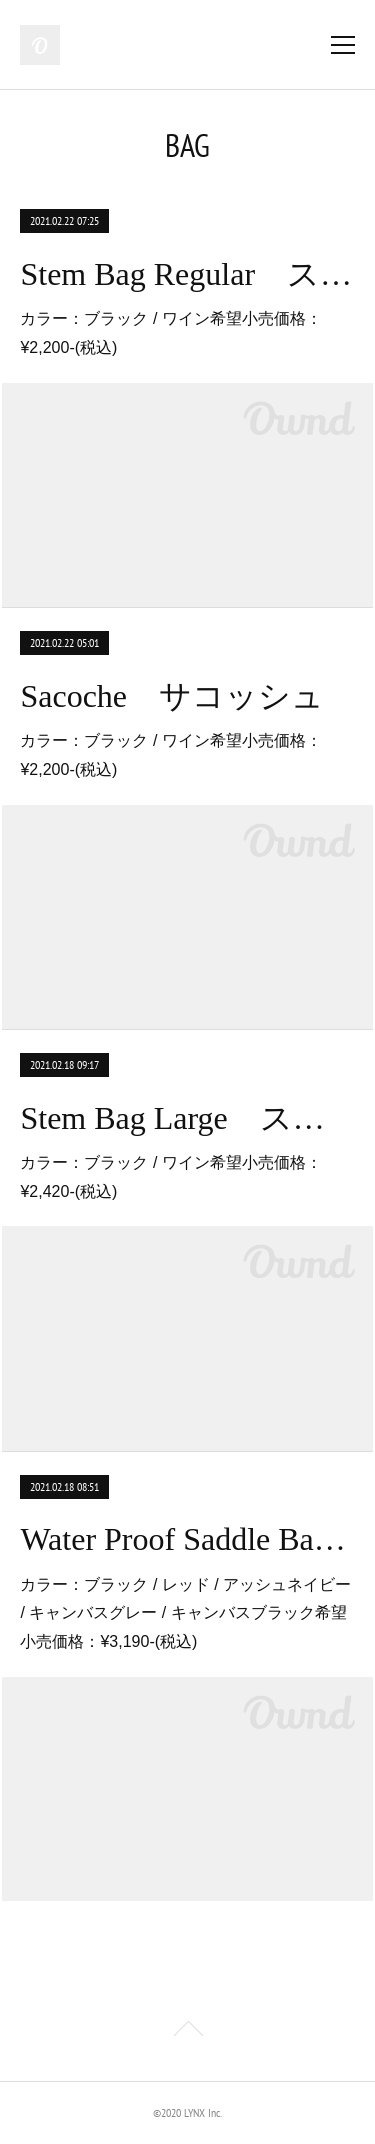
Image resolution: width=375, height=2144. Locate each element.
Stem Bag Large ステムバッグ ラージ (187, 1118)
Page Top (187, 2032)
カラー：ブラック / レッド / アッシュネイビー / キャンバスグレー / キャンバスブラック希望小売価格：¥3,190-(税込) (185, 1613)
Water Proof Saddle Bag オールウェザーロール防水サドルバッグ (187, 1539)
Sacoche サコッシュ (172, 696)
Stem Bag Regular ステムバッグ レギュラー (187, 274)
